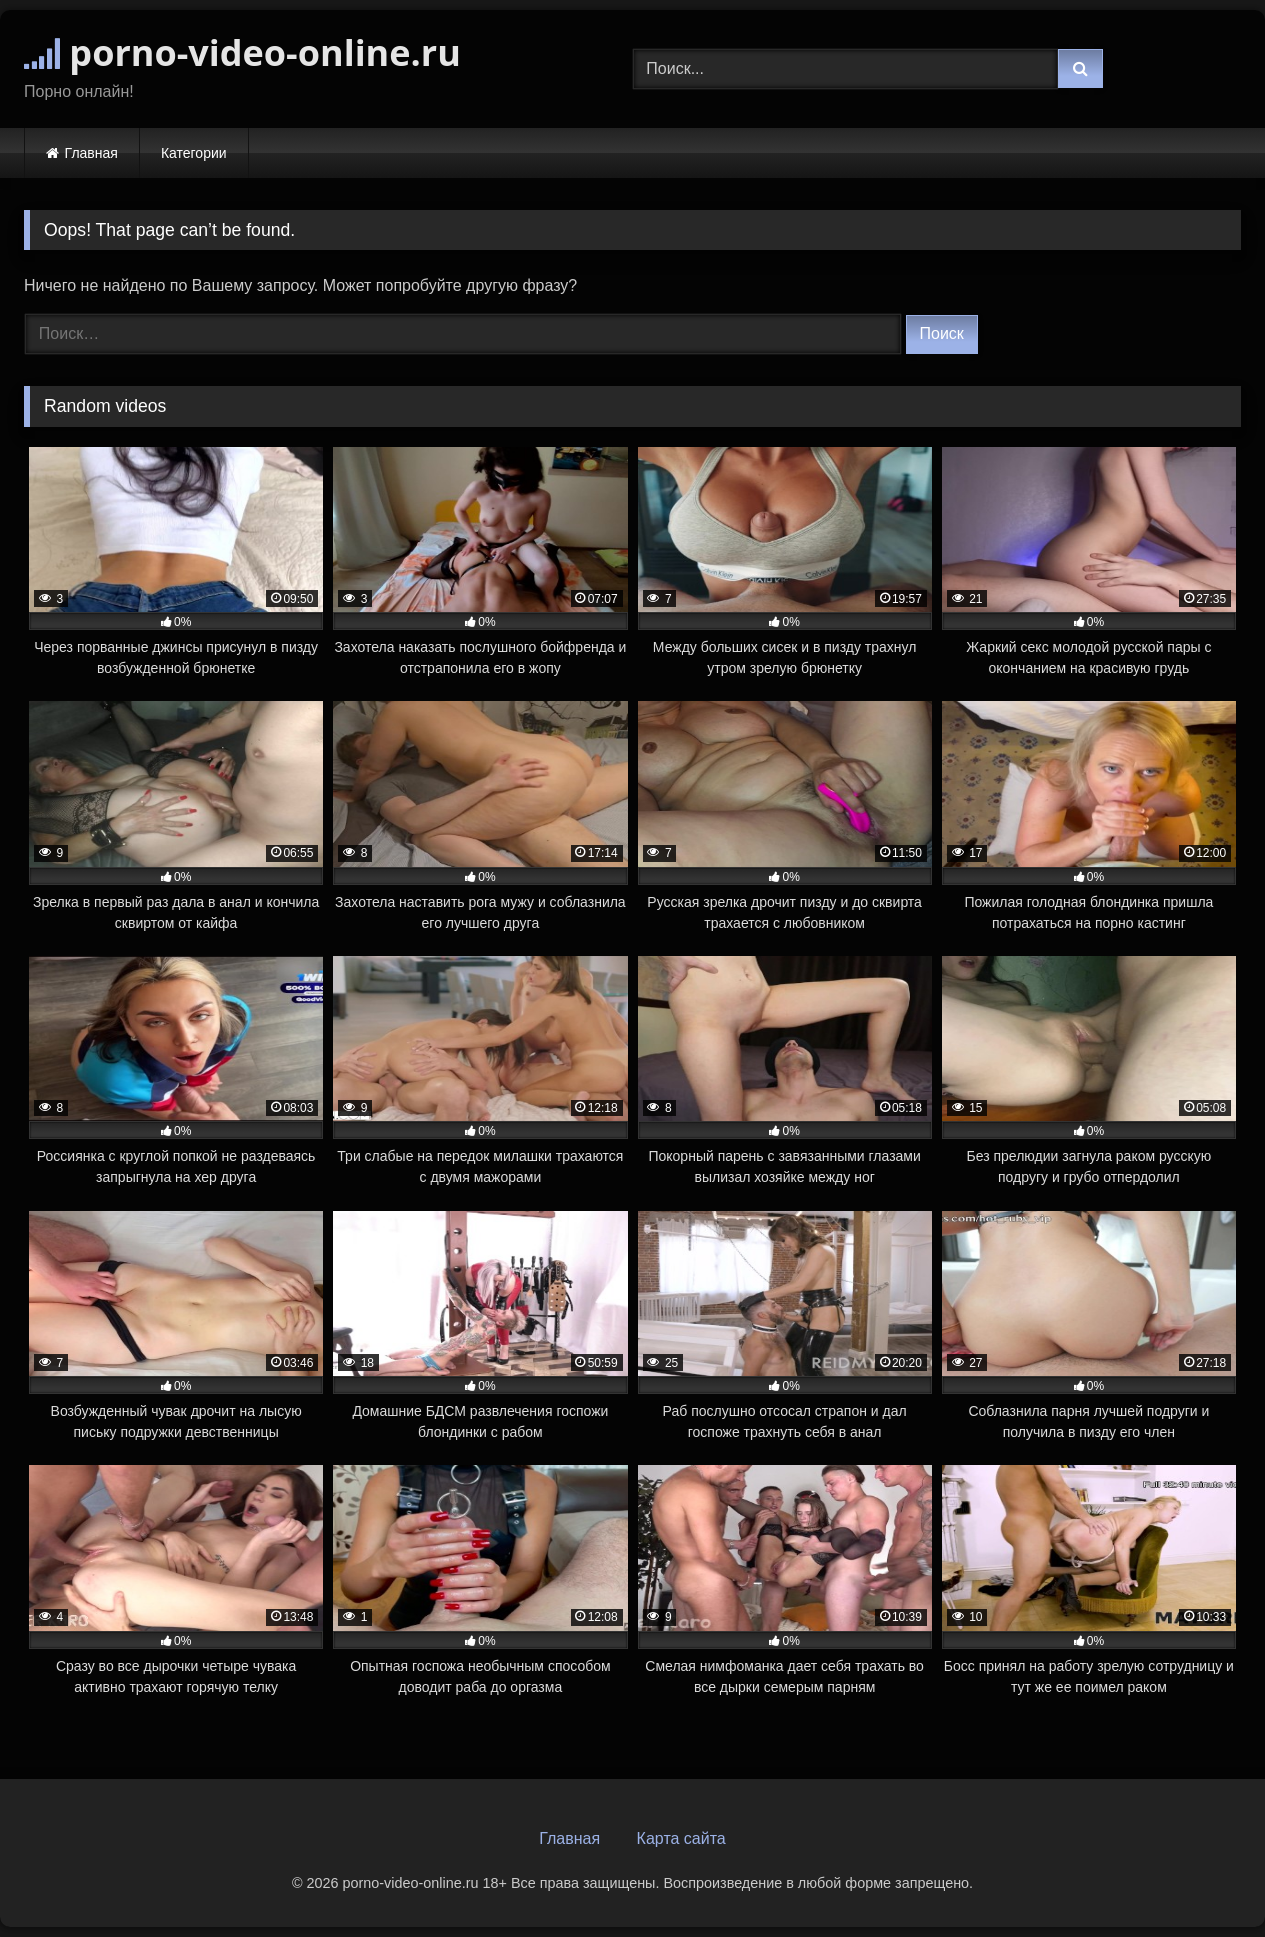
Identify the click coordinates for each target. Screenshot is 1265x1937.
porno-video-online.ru (242, 52)
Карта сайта (681, 1838)
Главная (91, 153)
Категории (194, 153)
